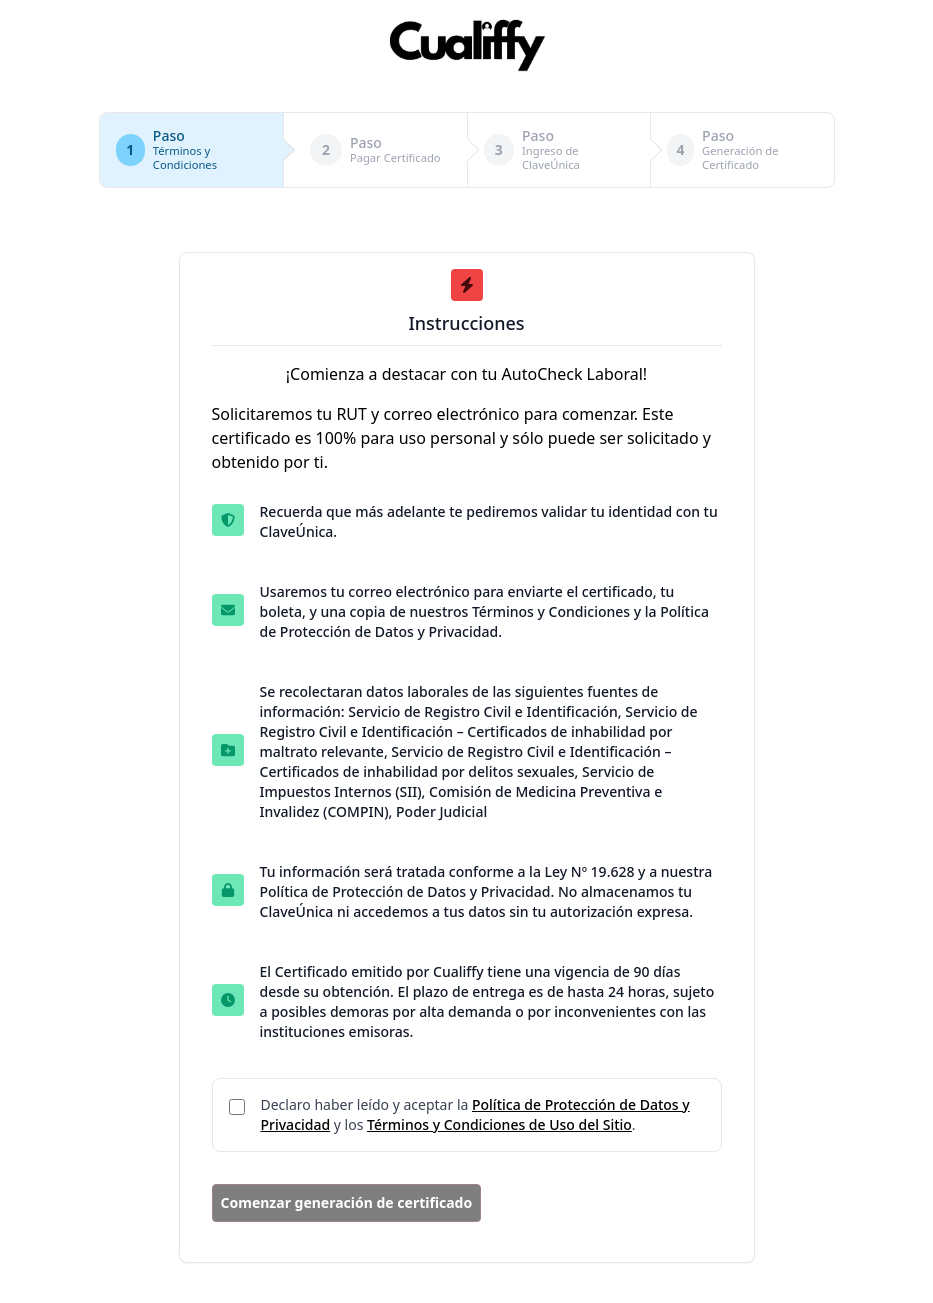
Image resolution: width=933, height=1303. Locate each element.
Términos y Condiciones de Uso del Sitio (499, 1124)
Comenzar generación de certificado (347, 1202)
